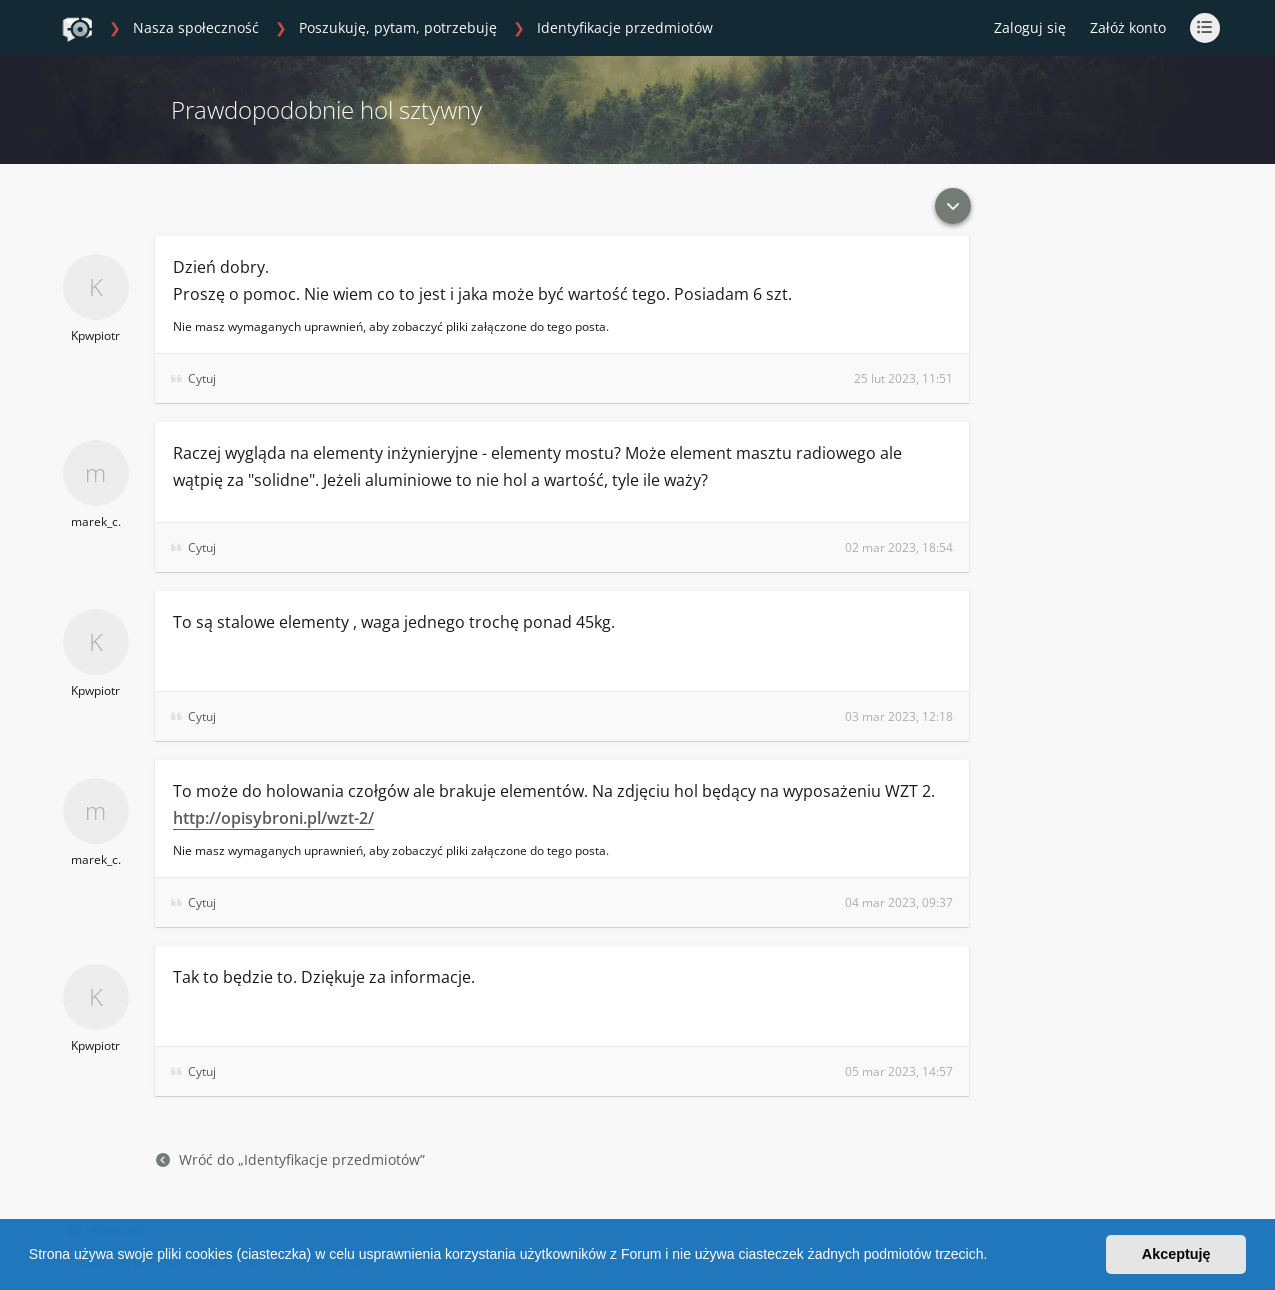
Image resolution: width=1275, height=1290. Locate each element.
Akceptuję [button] (1176, 1254)
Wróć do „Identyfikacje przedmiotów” (290, 1159)
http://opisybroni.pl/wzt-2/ (273, 818)
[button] (994, 1257)
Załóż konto (1128, 27)
